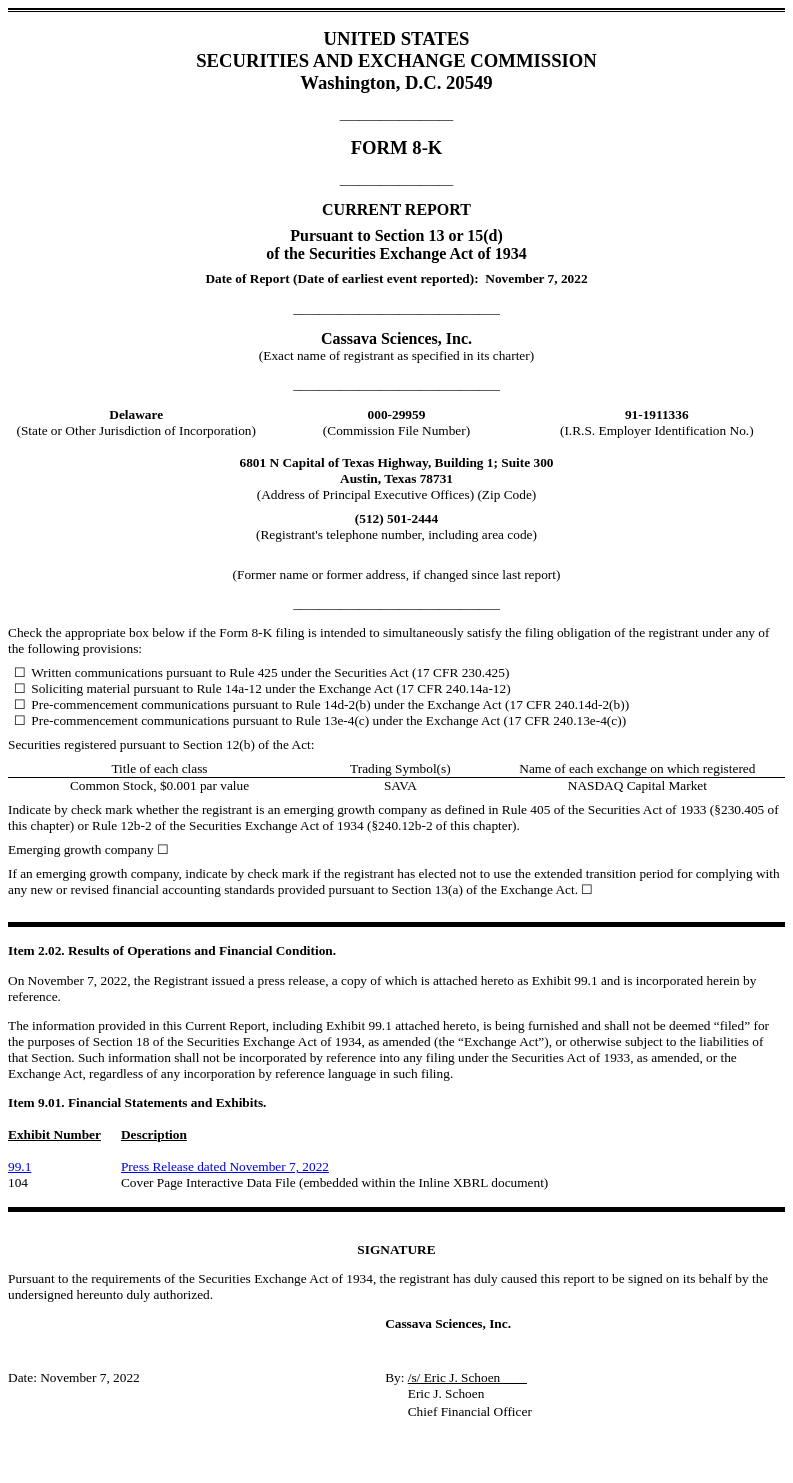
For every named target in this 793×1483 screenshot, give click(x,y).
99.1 (19, 1166)
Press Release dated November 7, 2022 (225, 1166)
